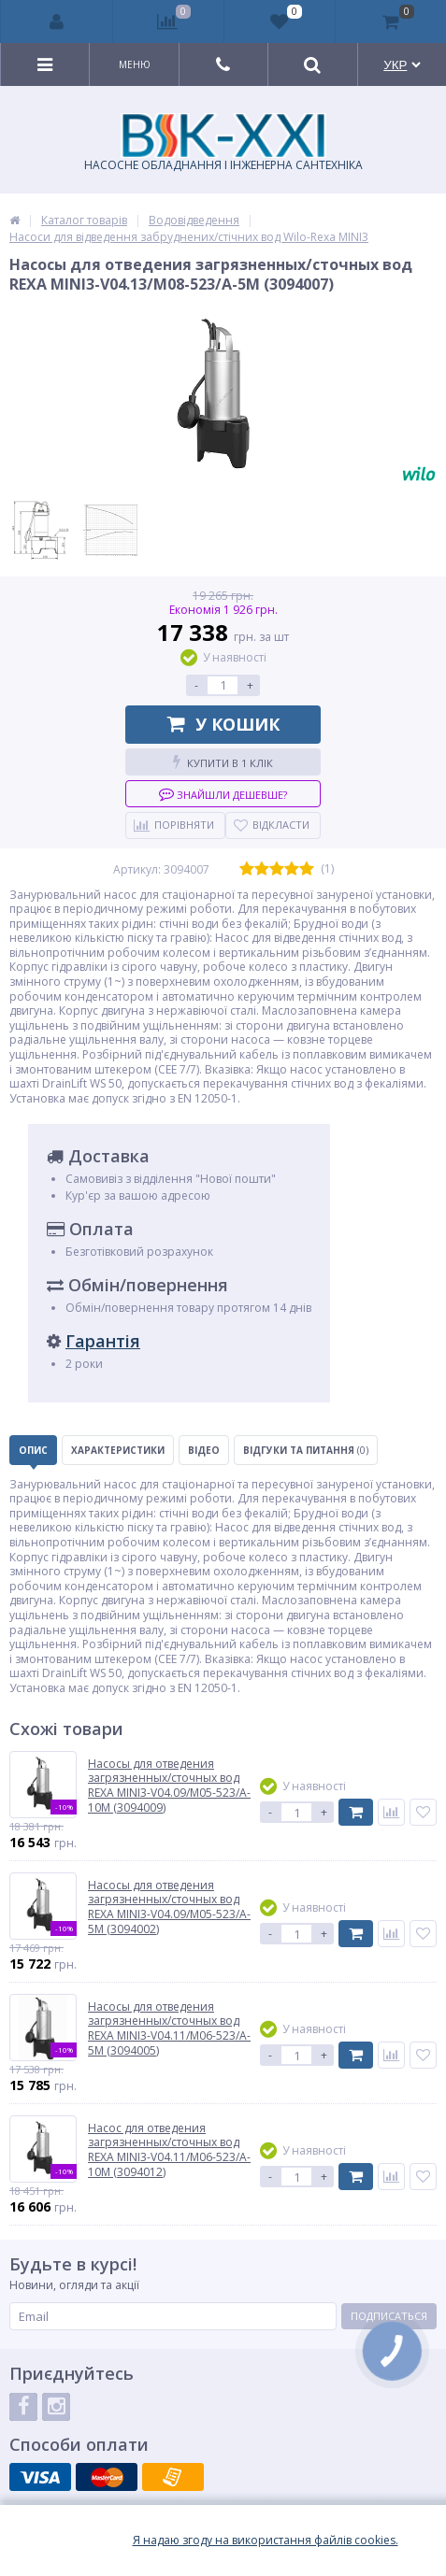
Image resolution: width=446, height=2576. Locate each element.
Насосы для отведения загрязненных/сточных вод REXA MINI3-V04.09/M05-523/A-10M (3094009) (169, 1786)
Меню (135, 64)
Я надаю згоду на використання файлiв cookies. (265, 2540)
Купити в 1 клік (223, 762)
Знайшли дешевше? (223, 794)
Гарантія (102, 1341)
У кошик (223, 724)
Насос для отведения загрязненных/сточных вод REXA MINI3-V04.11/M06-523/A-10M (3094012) (169, 2150)
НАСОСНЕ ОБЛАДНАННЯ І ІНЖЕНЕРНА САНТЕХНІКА (223, 143)
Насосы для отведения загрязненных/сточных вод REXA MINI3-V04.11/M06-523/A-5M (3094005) (169, 2028)
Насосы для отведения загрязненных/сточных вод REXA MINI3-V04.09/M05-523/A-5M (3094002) (169, 1907)
